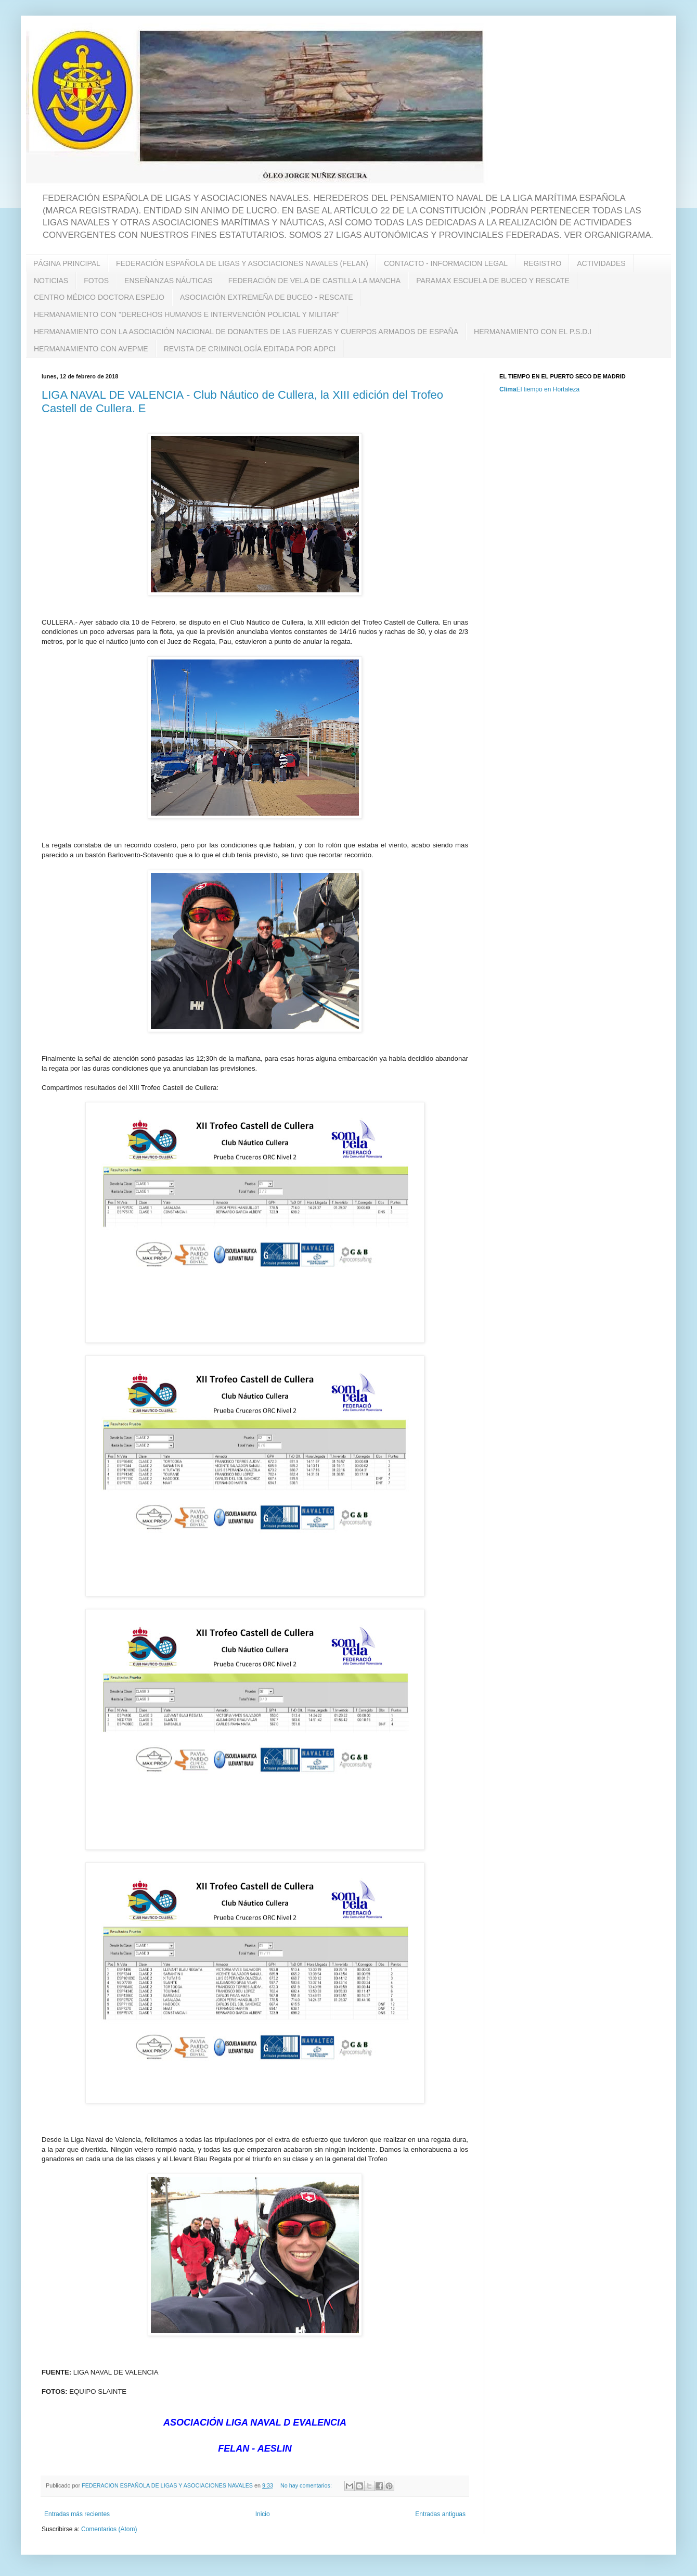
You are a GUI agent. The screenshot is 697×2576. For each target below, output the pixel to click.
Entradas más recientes (77, 2514)
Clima (508, 389)
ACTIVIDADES (601, 263)
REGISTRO (542, 263)
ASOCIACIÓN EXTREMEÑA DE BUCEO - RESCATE (266, 297)
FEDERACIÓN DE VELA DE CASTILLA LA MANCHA (314, 280)
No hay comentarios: (306, 2485)
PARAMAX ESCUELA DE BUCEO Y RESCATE (493, 280)
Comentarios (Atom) (109, 2529)
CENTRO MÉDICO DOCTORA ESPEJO (99, 297)
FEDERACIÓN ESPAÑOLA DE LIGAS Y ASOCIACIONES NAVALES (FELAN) (242, 263)
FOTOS (96, 280)
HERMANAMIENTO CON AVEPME (91, 349)
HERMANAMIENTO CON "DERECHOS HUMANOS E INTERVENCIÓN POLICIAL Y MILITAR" (187, 314)
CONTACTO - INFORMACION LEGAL (446, 263)
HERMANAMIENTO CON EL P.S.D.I (532, 331)
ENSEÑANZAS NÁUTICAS (168, 280)
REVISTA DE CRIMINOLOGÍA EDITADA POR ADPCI (250, 349)
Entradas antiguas (440, 2514)
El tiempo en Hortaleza (548, 389)
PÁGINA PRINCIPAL (66, 263)
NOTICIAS (51, 280)
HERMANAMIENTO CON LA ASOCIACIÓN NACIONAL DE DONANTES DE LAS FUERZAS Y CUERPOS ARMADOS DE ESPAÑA (246, 331)
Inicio (262, 2514)
